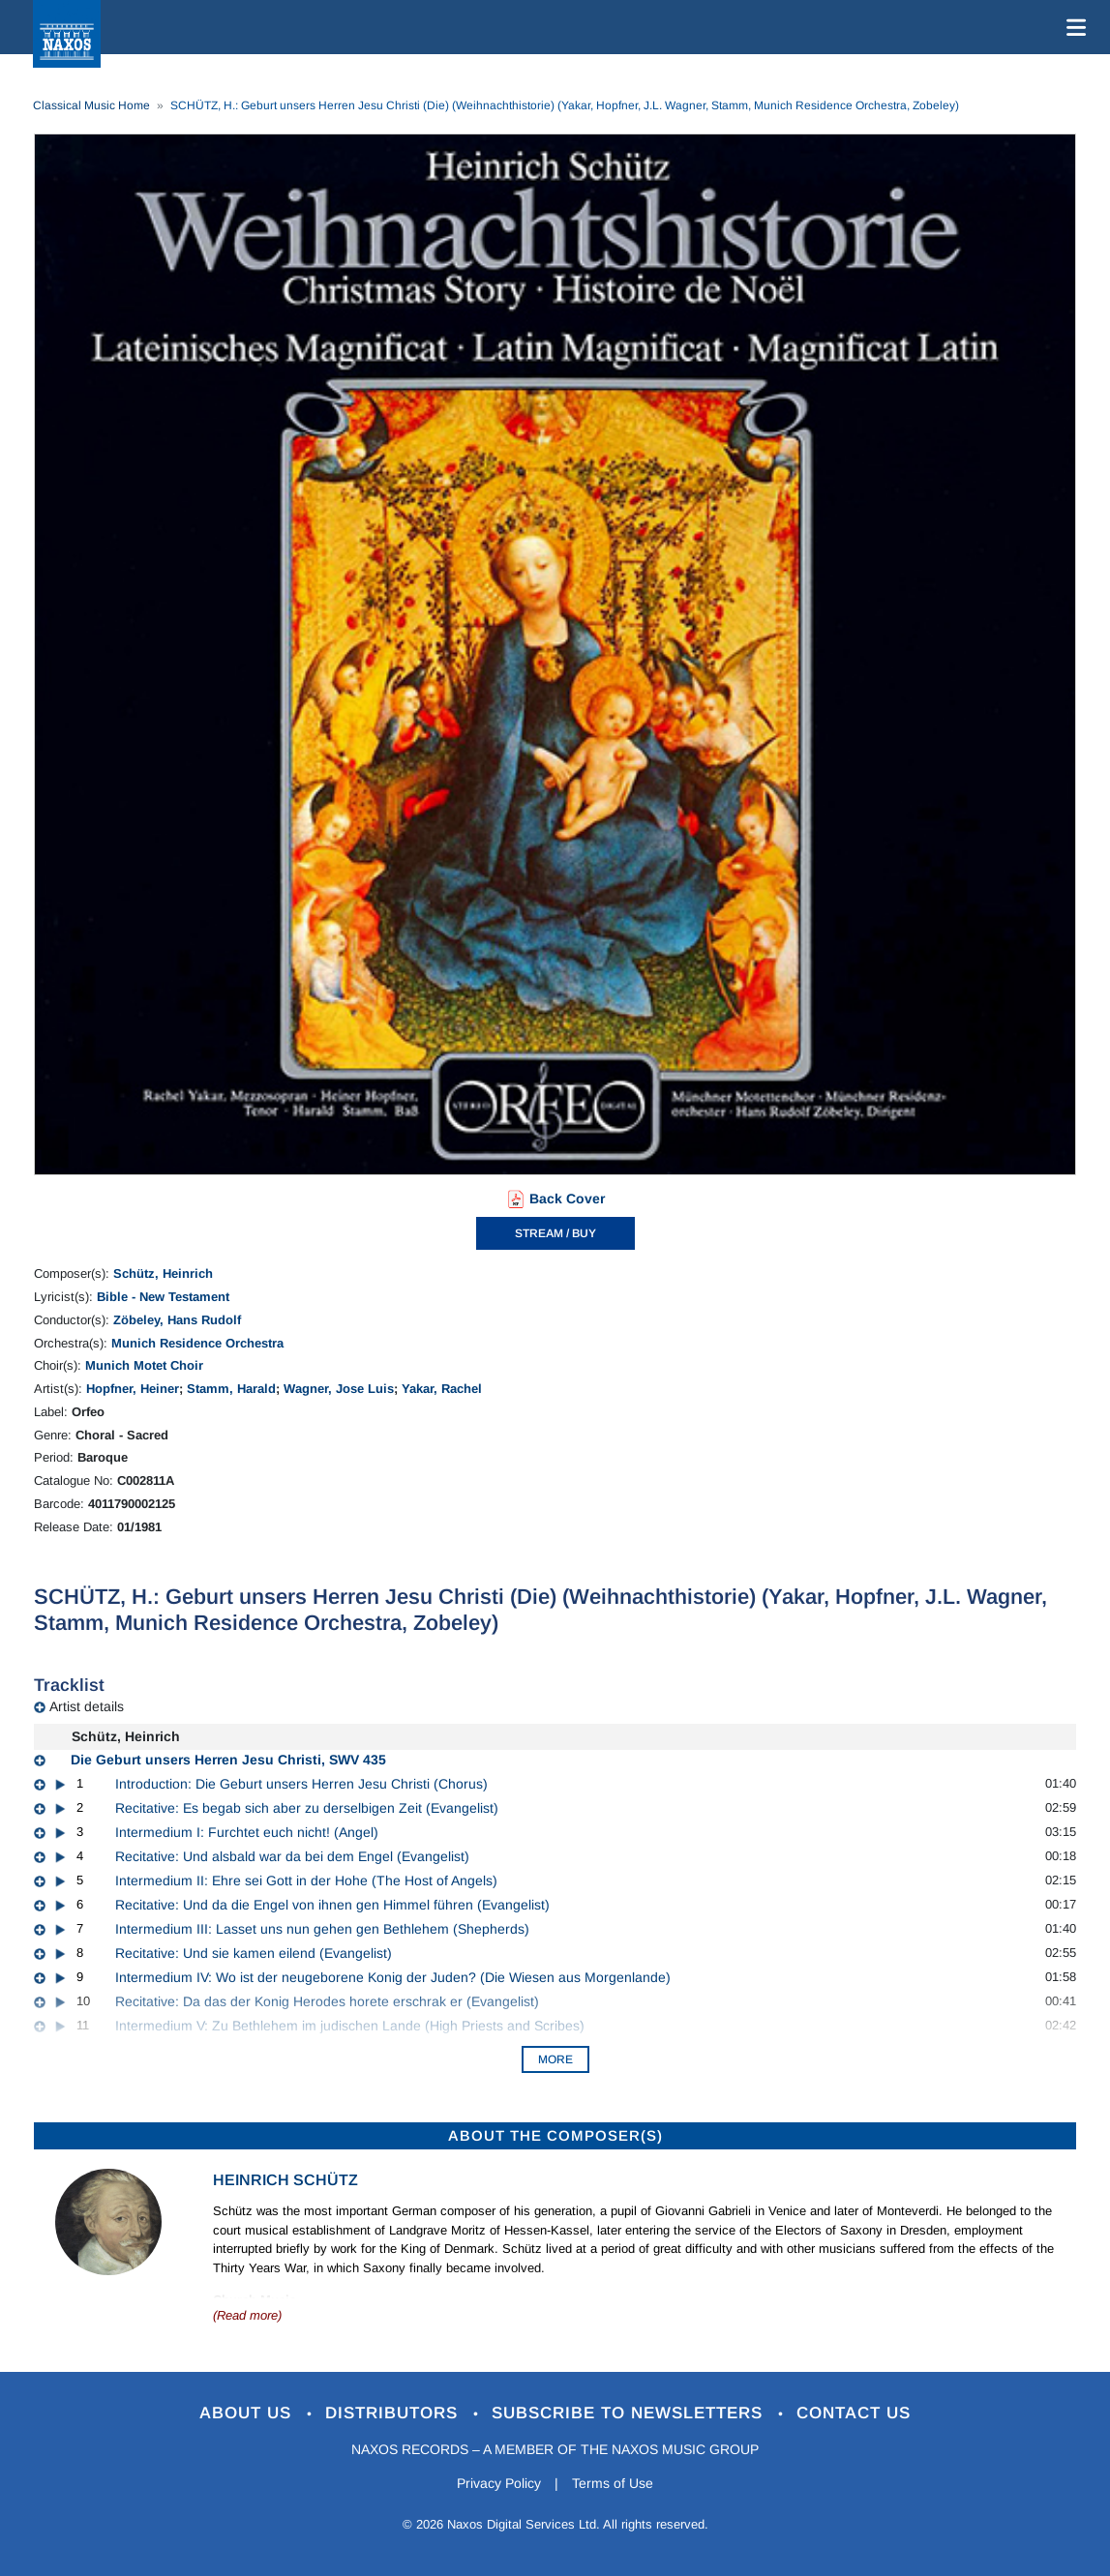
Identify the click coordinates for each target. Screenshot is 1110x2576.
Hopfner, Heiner (132, 1388)
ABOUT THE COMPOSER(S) (555, 2135)
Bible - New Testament (163, 1296)
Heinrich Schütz (285, 2180)
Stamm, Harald (231, 1388)
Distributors (394, 2413)
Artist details (86, 1706)
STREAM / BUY (555, 1233)
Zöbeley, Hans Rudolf (177, 1320)
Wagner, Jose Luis (339, 1388)
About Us (248, 2413)
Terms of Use (612, 2483)
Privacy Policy (499, 2483)
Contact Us (853, 2413)
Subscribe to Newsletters (630, 2413)
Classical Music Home (91, 105)
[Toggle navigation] (1072, 27)
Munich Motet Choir (144, 1365)
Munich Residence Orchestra (197, 1343)
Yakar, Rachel (442, 1388)
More (555, 2059)
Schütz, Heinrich (163, 1273)
